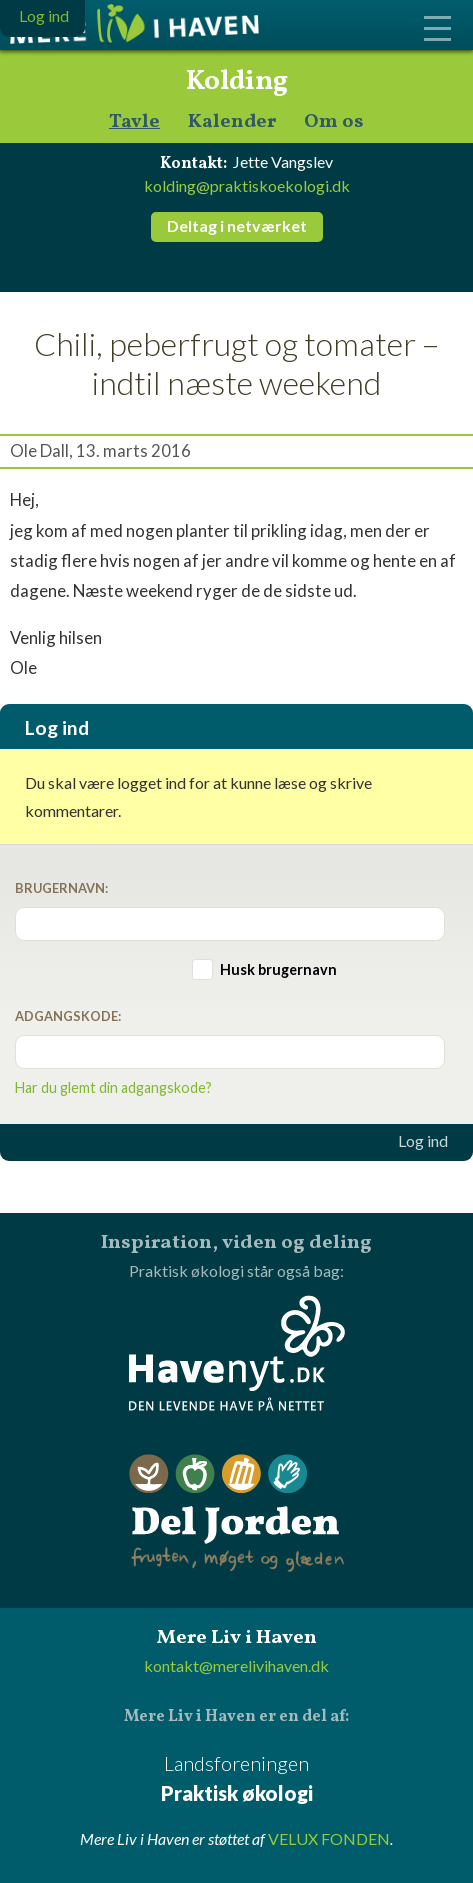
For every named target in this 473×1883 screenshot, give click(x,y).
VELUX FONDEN (329, 1838)
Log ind (423, 1141)
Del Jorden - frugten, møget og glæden (237, 1513)
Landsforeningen (236, 1779)
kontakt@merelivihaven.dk (236, 1665)
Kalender (232, 122)
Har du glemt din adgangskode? (113, 1087)
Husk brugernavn (278, 969)
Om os (334, 122)
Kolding (237, 82)
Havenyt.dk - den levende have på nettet (237, 1353)
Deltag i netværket (237, 225)
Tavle (134, 122)
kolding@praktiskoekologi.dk (247, 185)
